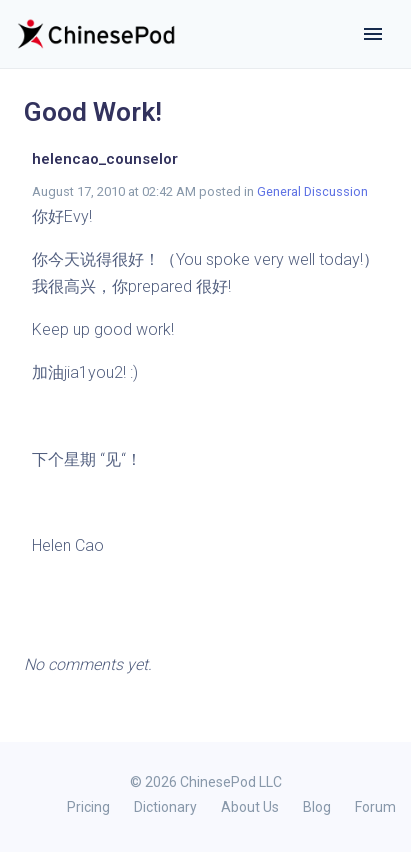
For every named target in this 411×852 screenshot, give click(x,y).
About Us (250, 807)
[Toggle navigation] (373, 34)
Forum (375, 807)
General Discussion (312, 191)
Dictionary (165, 807)
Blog (317, 807)
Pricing (88, 807)
